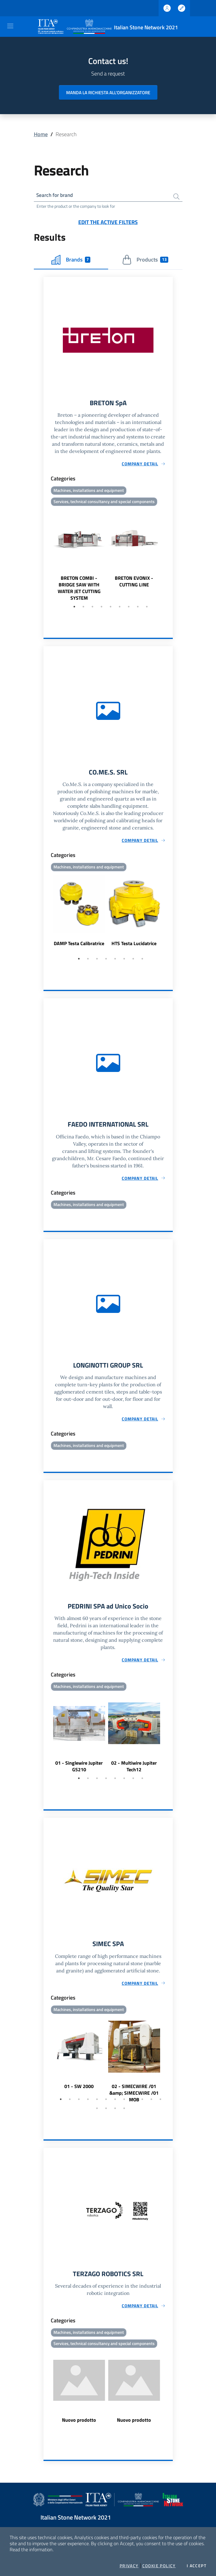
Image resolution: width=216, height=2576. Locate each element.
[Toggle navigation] (10, 26)
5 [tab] (111, 609)
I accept (196, 2566)
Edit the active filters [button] (108, 223)
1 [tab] (74, 609)
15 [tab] (115, 2114)
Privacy (129, 2566)
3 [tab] (92, 609)
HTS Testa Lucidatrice (133, 946)
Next (170, 557)
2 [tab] (83, 609)
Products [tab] (145, 260)
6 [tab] (120, 609)
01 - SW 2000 (79, 2092)
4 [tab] (101, 609)
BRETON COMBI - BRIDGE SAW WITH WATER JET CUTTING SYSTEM (79, 590)
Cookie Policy (159, 2566)
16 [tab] (124, 2114)
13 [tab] (97, 2114)
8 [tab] (138, 609)
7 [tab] (129, 609)
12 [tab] (160, 2105)
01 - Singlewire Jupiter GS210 (79, 1771)
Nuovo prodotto (79, 2426)
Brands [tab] (71, 260)
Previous (46, 557)
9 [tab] (147, 609)
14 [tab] (106, 2114)
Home (41, 134)
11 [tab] (151, 2105)
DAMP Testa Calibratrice (79, 946)
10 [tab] (142, 2105)
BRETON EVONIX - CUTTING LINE (134, 583)
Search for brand (56, 195)
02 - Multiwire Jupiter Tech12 (134, 1771)
